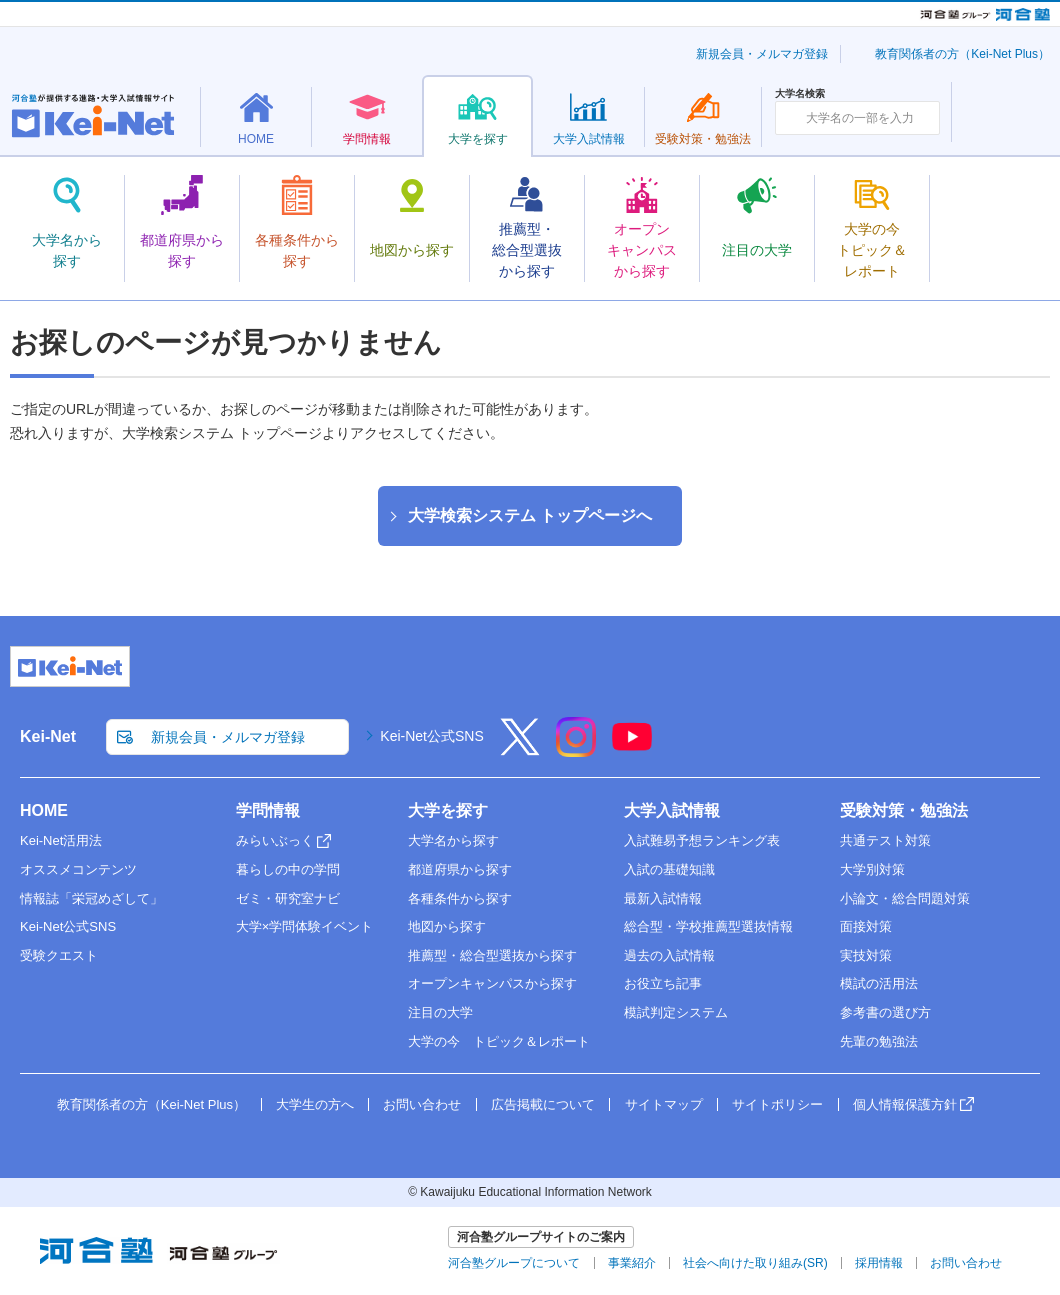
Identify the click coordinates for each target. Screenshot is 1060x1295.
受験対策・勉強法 (904, 810)
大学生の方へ (315, 1104)
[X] (520, 750)
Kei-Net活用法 (61, 840)
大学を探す (448, 810)
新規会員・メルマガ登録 (762, 54)
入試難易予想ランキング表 (702, 840)
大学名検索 (800, 94)
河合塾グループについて (514, 1263)
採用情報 (879, 1263)
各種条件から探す (460, 898)
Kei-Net (48, 736)
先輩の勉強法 (879, 1041)
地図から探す (447, 926)
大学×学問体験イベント (305, 926)
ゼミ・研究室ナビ (288, 898)
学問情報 (268, 810)
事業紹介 (632, 1263)
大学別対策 (872, 869)
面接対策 (866, 926)
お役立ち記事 (663, 983)
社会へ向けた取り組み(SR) (755, 1263)
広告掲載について (543, 1104)
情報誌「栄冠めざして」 (91, 898)
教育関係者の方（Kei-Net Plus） (962, 54)
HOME (44, 810)
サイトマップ (664, 1104)
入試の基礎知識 (669, 869)
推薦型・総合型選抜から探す (492, 955)
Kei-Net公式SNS (431, 736)
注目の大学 (440, 1012)
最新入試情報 (663, 898)
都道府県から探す (460, 869)
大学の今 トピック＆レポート (499, 1041)
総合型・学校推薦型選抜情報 (708, 926)
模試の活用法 (879, 983)
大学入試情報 (672, 810)
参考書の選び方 (885, 1012)
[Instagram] (576, 750)
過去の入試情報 (669, 955)
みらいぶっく (275, 840)
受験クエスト (59, 955)
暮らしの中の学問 (288, 869)
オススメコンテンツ (78, 869)
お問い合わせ (422, 1104)
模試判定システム (676, 1012)
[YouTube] (632, 750)
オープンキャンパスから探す (492, 983)
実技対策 (866, 955)
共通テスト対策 (885, 840)
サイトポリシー (777, 1104)
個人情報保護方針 (905, 1104)
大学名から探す (453, 840)
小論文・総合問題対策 (905, 898)
